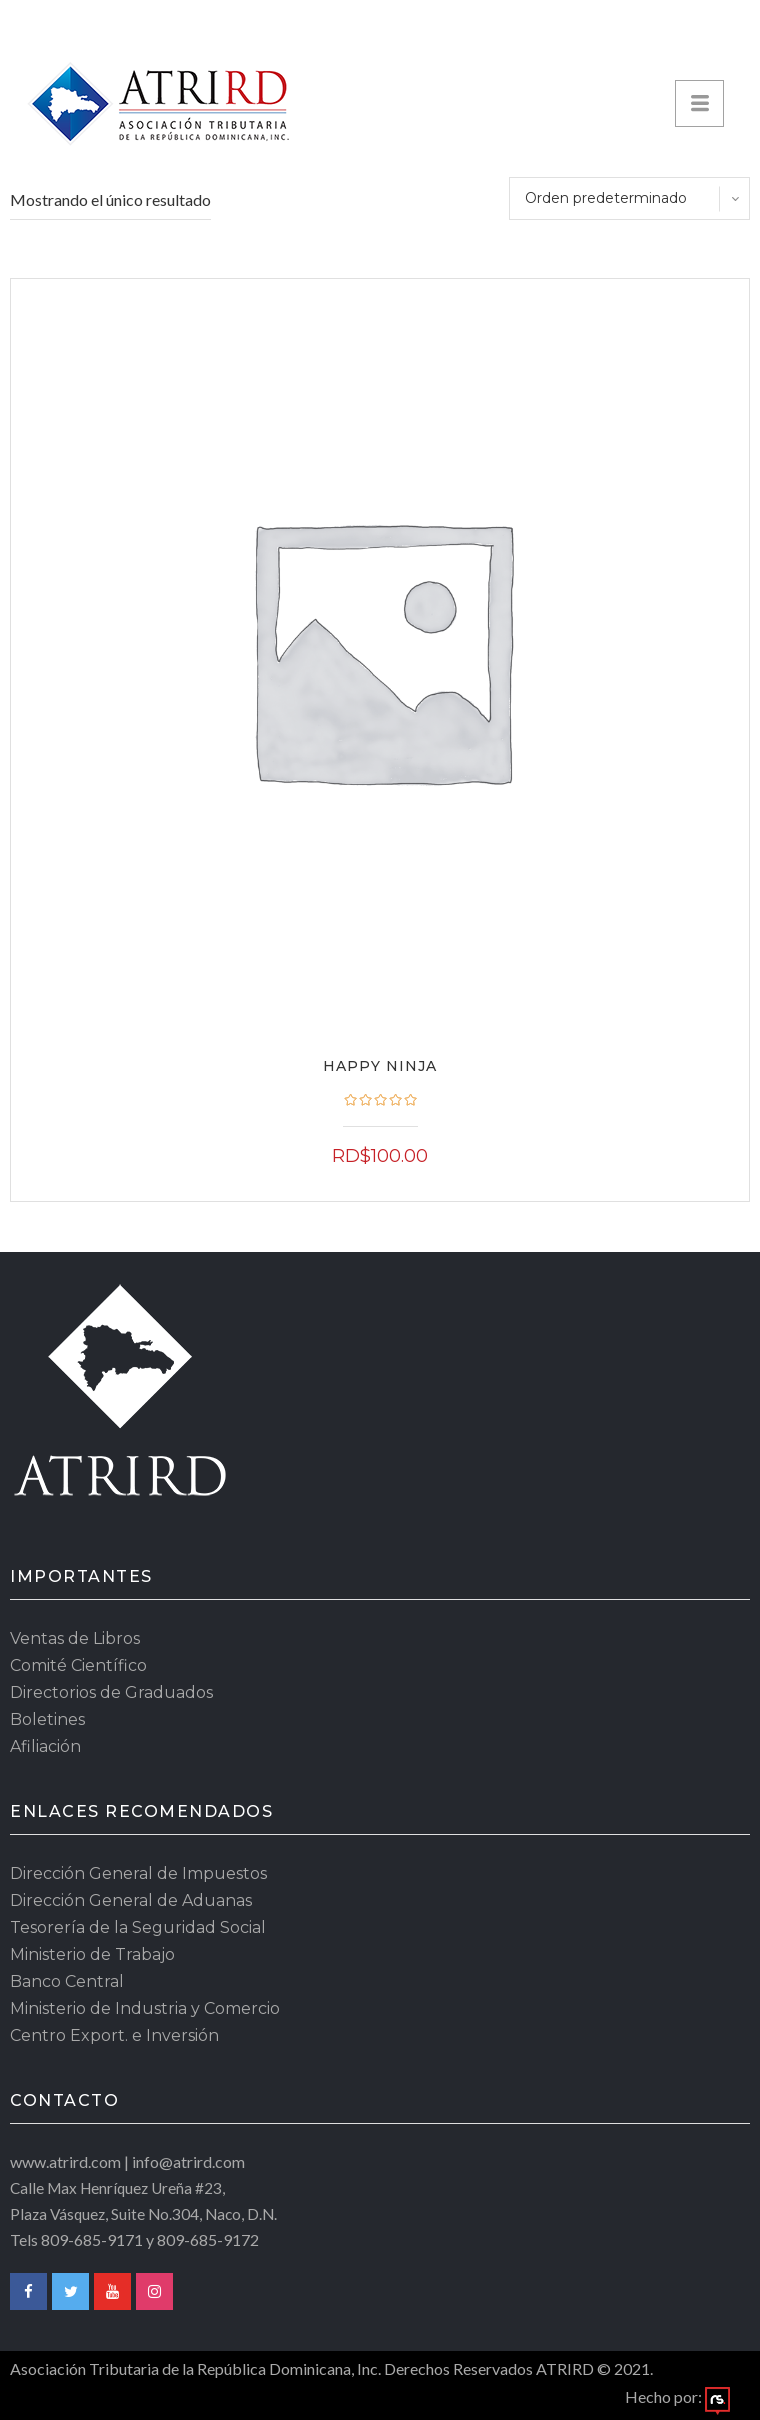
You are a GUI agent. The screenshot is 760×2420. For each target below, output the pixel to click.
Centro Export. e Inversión (114, 2035)
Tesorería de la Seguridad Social (138, 1927)
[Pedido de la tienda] (629, 198)
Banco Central (67, 1981)
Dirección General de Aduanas (131, 1900)
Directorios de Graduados (111, 1692)
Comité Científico (78, 1665)
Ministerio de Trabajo (92, 1954)
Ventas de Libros (75, 1638)
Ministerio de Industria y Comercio (145, 2008)
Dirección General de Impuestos (138, 1873)
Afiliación (45, 1746)
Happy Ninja (380, 1066)
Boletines (47, 1719)
